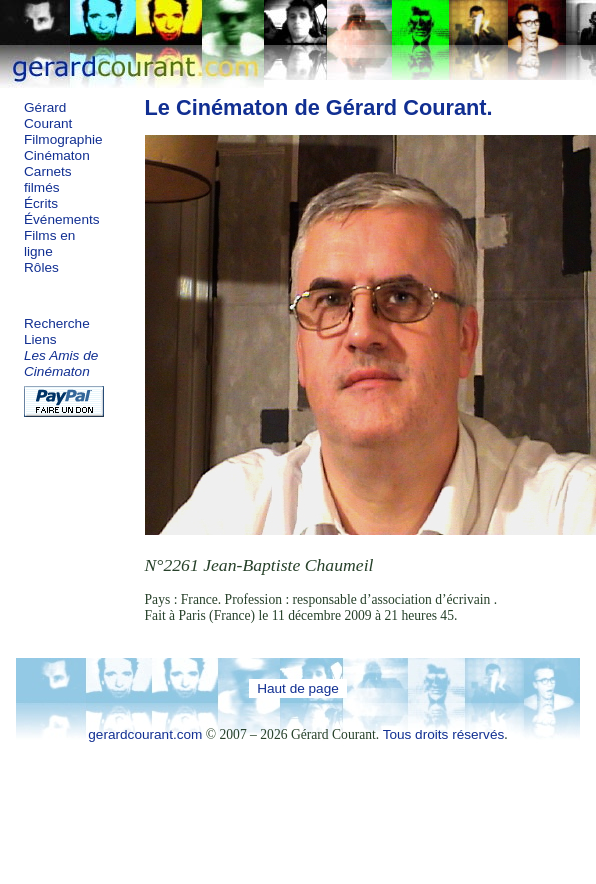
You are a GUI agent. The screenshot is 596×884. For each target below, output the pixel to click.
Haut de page (298, 688)
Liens (40, 339)
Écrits (41, 203)
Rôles (41, 267)
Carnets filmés (48, 179)
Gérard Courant (48, 115)
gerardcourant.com (145, 734)
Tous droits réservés (444, 734)
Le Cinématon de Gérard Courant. (319, 107)
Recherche (57, 323)
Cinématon (57, 155)
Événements (62, 219)
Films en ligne (49, 243)
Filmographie (63, 139)
